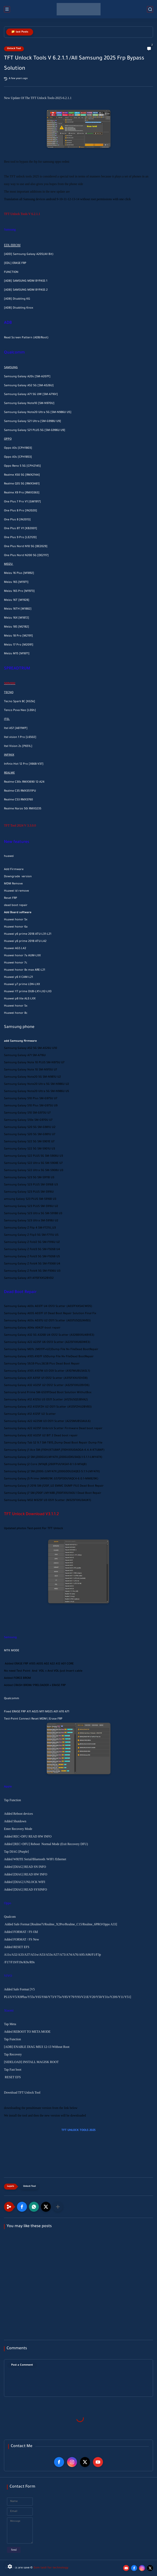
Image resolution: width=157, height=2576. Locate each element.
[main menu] (7, 9)
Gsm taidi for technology (51, 2568)
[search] (150, 9)
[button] (22, 2207)
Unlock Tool (14, 48)
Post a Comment (22, 2365)
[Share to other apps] (58, 2207)
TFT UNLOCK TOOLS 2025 (78, 2130)
